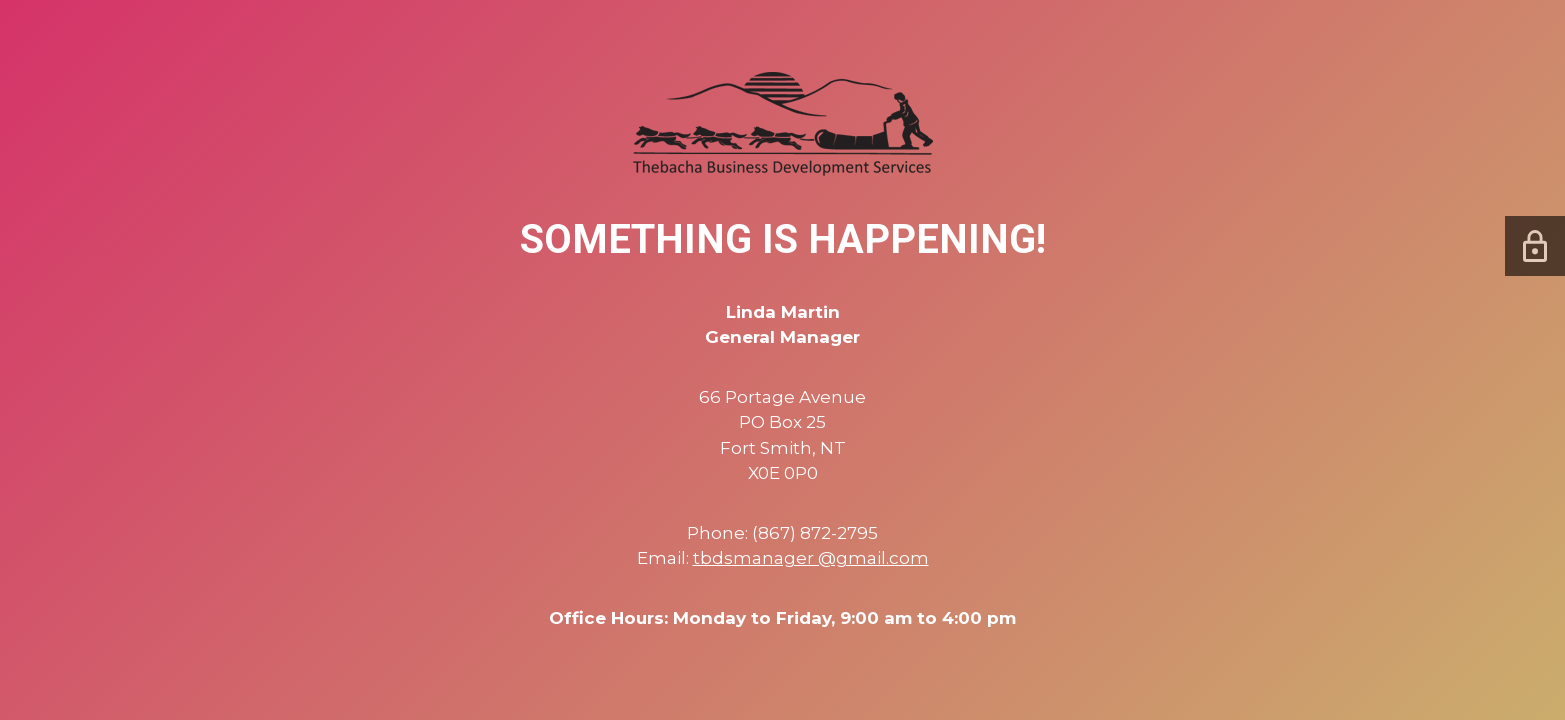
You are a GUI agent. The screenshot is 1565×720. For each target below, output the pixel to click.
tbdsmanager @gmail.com (811, 558)
